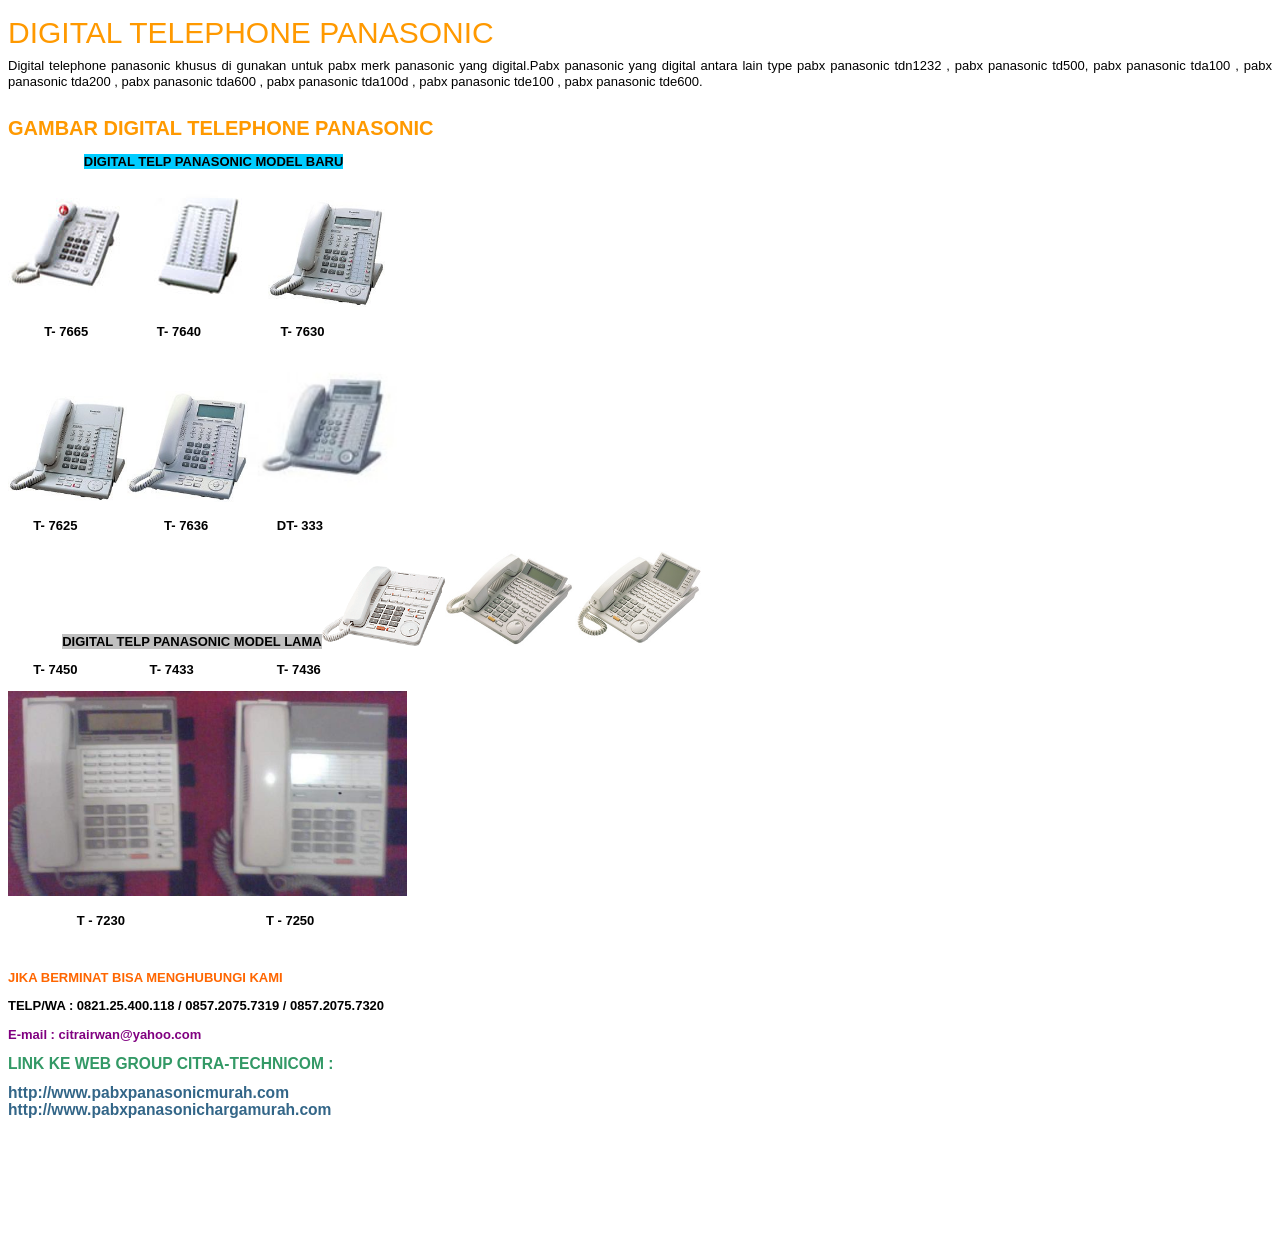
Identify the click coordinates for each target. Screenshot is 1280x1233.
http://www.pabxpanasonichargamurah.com (169, 1109)
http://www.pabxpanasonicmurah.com (148, 1092)
